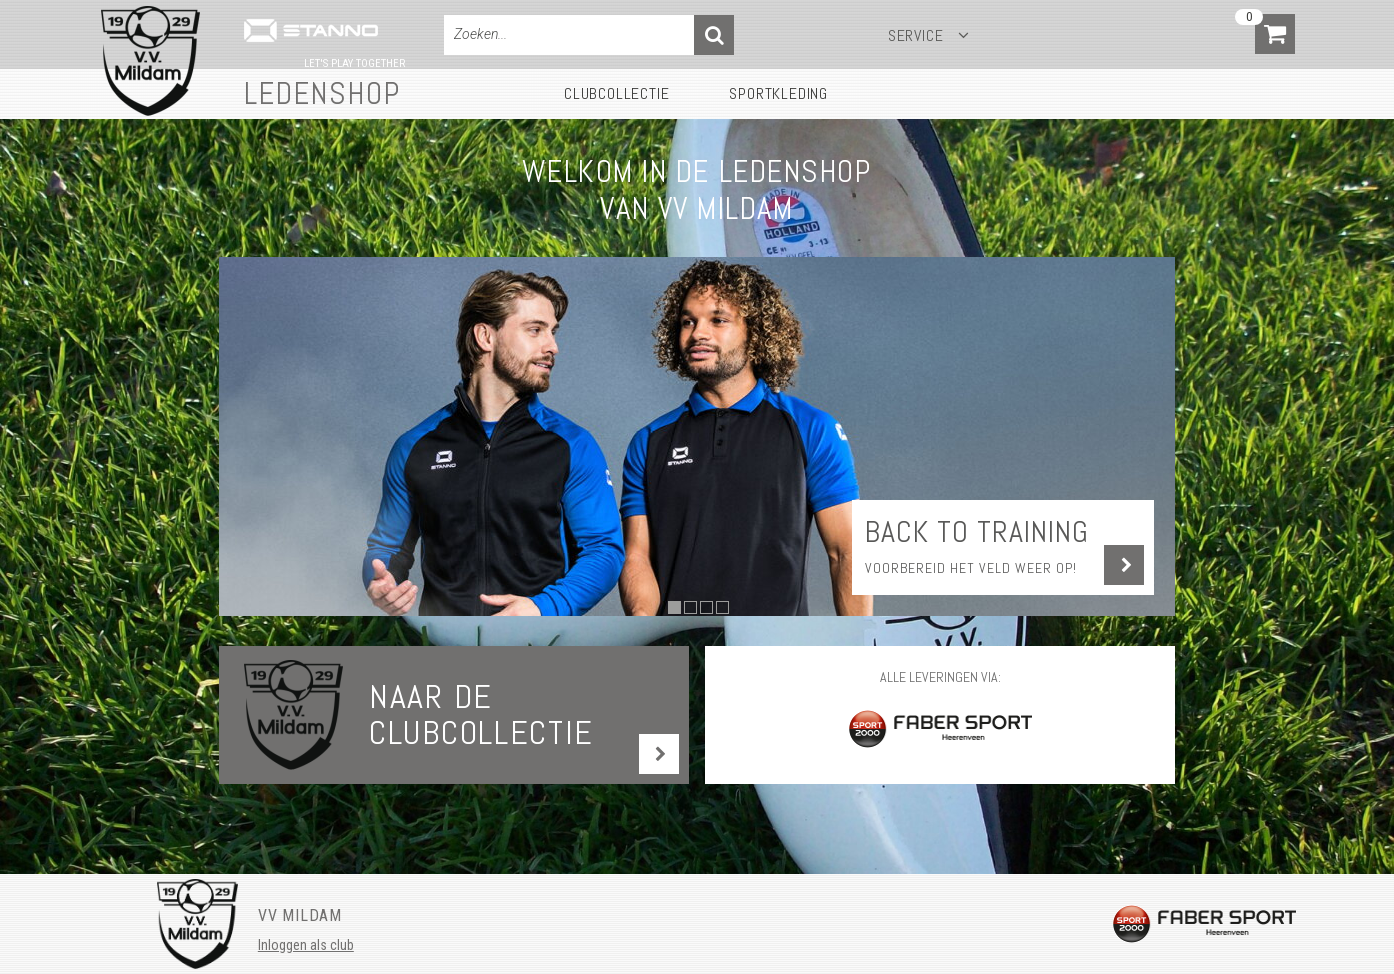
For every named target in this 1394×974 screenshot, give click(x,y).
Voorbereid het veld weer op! (971, 568)
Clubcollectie (616, 93)
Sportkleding (778, 93)
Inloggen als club (306, 945)
